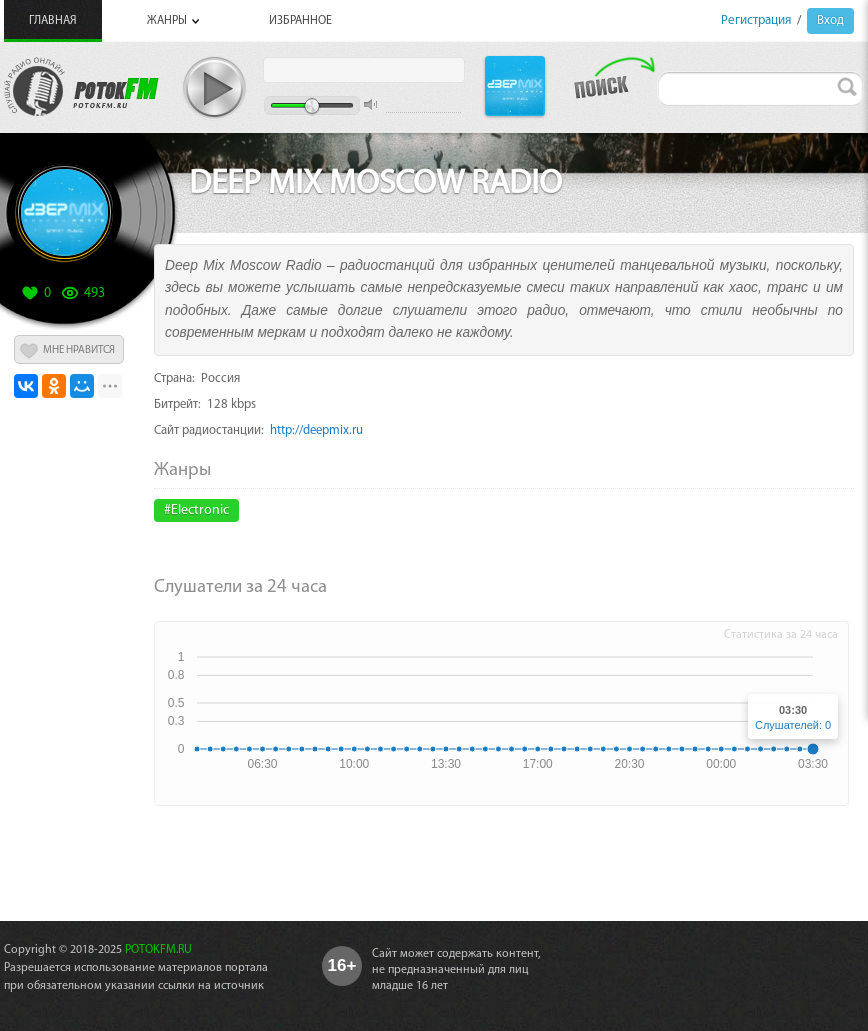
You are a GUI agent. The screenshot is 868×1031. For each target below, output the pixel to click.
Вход (830, 20)
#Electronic (196, 510)
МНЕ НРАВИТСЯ (79, 350)
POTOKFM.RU (158, 950)
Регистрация (756, 20)
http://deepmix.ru (316, 430)
